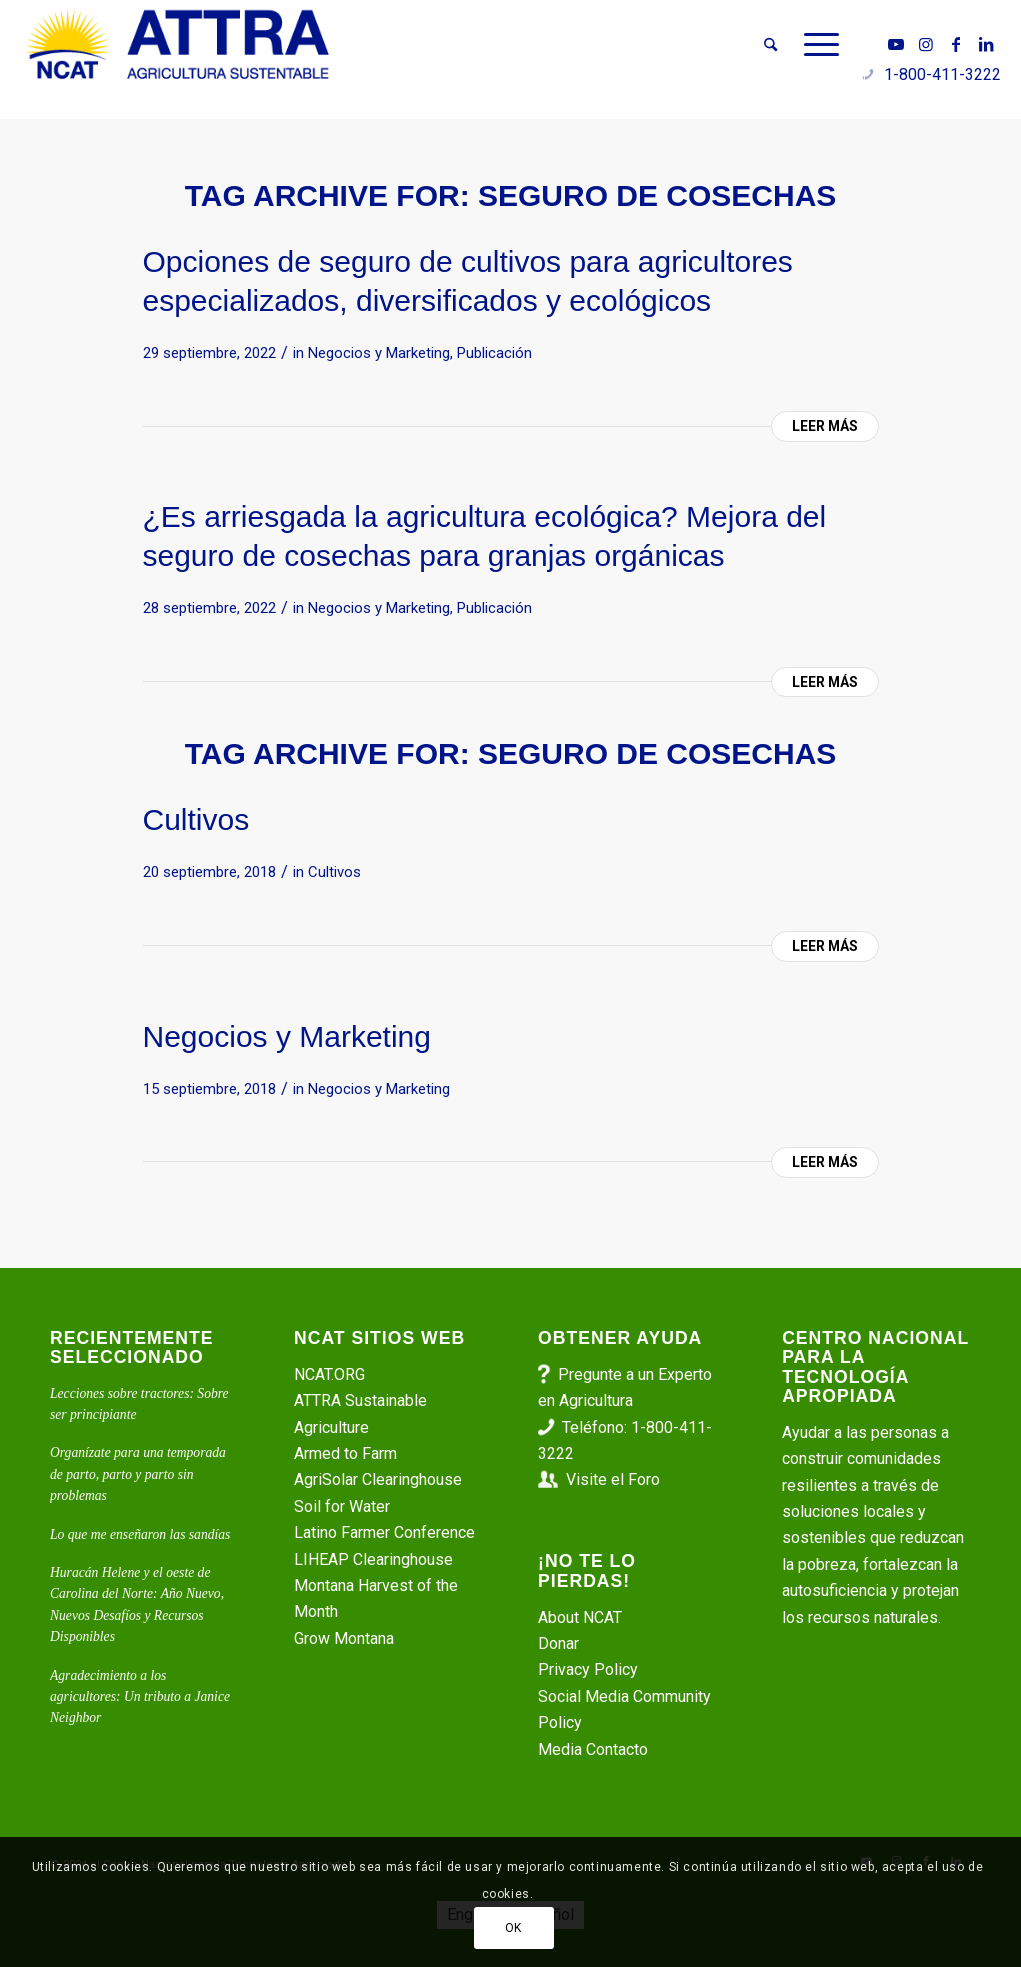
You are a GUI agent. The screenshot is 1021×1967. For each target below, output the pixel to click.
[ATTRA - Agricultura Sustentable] (177, 45)
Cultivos (196, 819)
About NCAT (580, 1617)
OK (513, 1928)
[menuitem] (770, 45)
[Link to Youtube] (896, 44)
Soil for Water (342, 1506)
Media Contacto (593, 1749)
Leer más (825, 426)
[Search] (770, 45)
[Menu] (815, 45)
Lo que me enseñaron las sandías (140, 1534)
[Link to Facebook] (956, 44)
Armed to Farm (345, 1453)
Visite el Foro (613, 1479)
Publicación (494, 353)
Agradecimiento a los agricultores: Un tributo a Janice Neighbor (140, 1697)
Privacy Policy (588, 1669)
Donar (558, 1643)
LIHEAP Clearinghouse (373, 1559)
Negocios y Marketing (379, 353)
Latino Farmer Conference (384, 1532)
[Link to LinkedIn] (986, 44)
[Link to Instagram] (926, 44)
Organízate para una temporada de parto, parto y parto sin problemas (138, 1474)
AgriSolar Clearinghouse (378, 1479)
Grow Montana (344, 1638)
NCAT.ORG (329, 1374)
